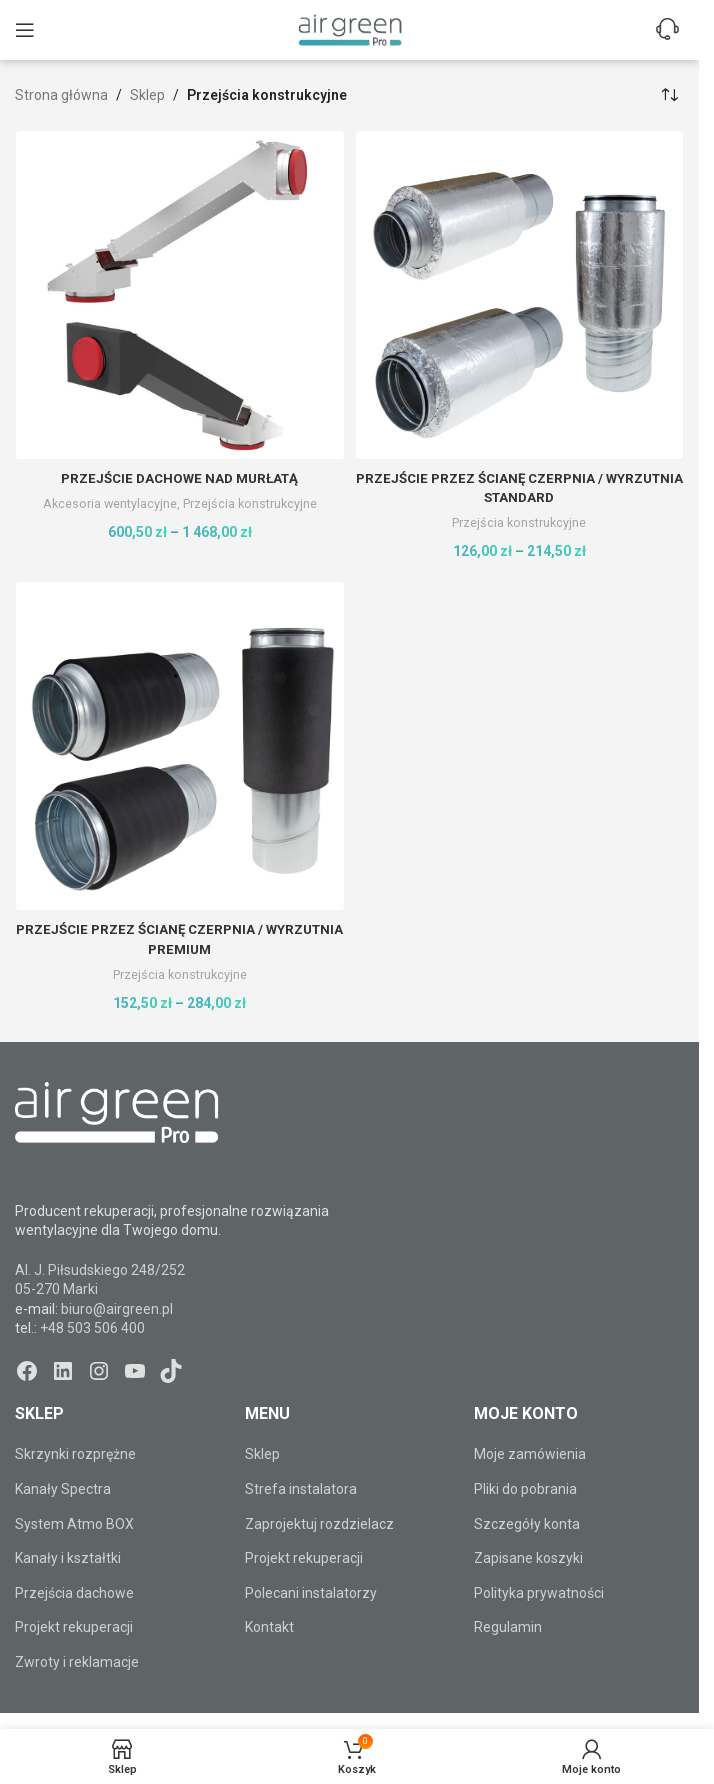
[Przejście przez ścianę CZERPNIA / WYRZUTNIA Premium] (180, 746)
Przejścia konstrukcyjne (251, 503)
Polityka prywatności (539, 1593)
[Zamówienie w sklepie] (669, 95)
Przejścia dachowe (74, 1593)
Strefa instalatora (301, 1489)
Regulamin (508, 1627)
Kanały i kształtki (68, 1558)
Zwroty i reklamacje (77, 1662)
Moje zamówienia (530, 1454)
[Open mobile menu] (25, 30)
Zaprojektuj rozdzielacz (319, 1523)
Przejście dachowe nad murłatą (180, 478)
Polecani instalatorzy (311, 1593)
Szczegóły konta (527, 1523)
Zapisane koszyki (528, 1558)
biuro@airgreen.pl (117, 1309)
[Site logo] (350, 29)
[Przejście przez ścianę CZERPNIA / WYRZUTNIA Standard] (520, 295)
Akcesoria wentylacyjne (107, 503)
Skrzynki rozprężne (75, 1454)
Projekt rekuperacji (74, 1627)
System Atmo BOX (74, 1523)
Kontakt (269, 1627)
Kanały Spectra (63, 1489)
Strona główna (61, 95)
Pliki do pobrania (525, 1489)
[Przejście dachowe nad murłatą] (180, 295)
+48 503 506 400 (92, 1328)
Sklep (147, 95)
